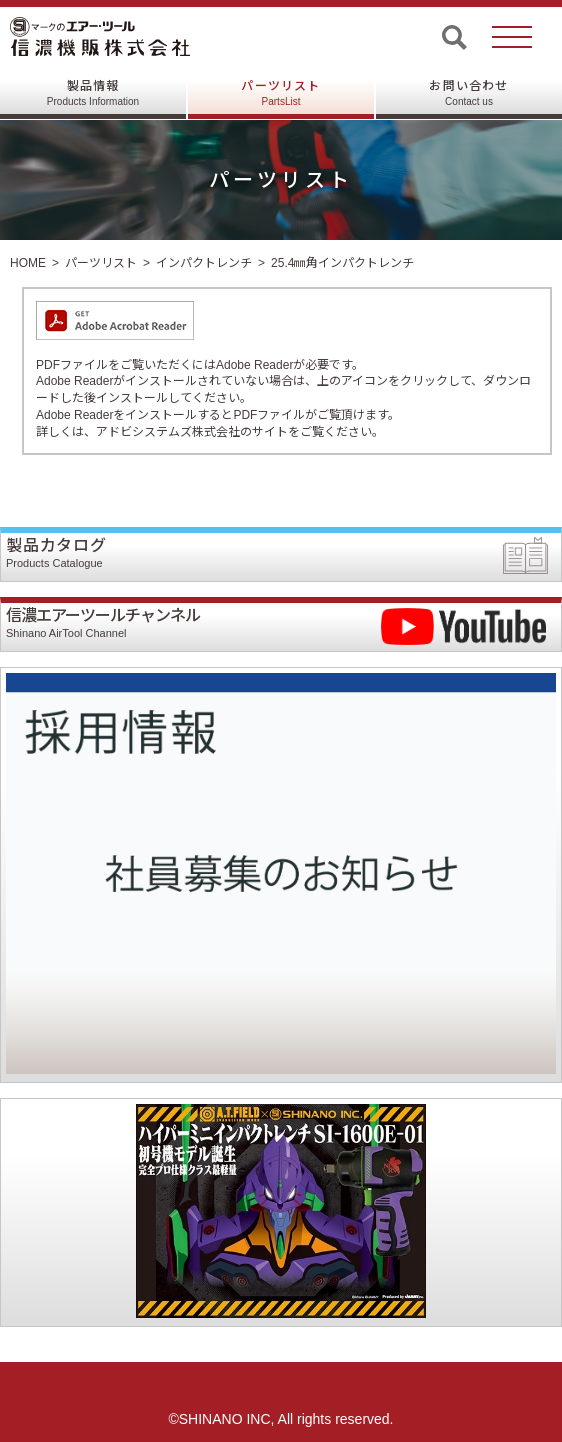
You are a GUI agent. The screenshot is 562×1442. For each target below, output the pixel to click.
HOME (28, 263)
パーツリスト (280, 93)
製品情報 (93, 93)
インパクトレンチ (204, 263)
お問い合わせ (468, 93)
